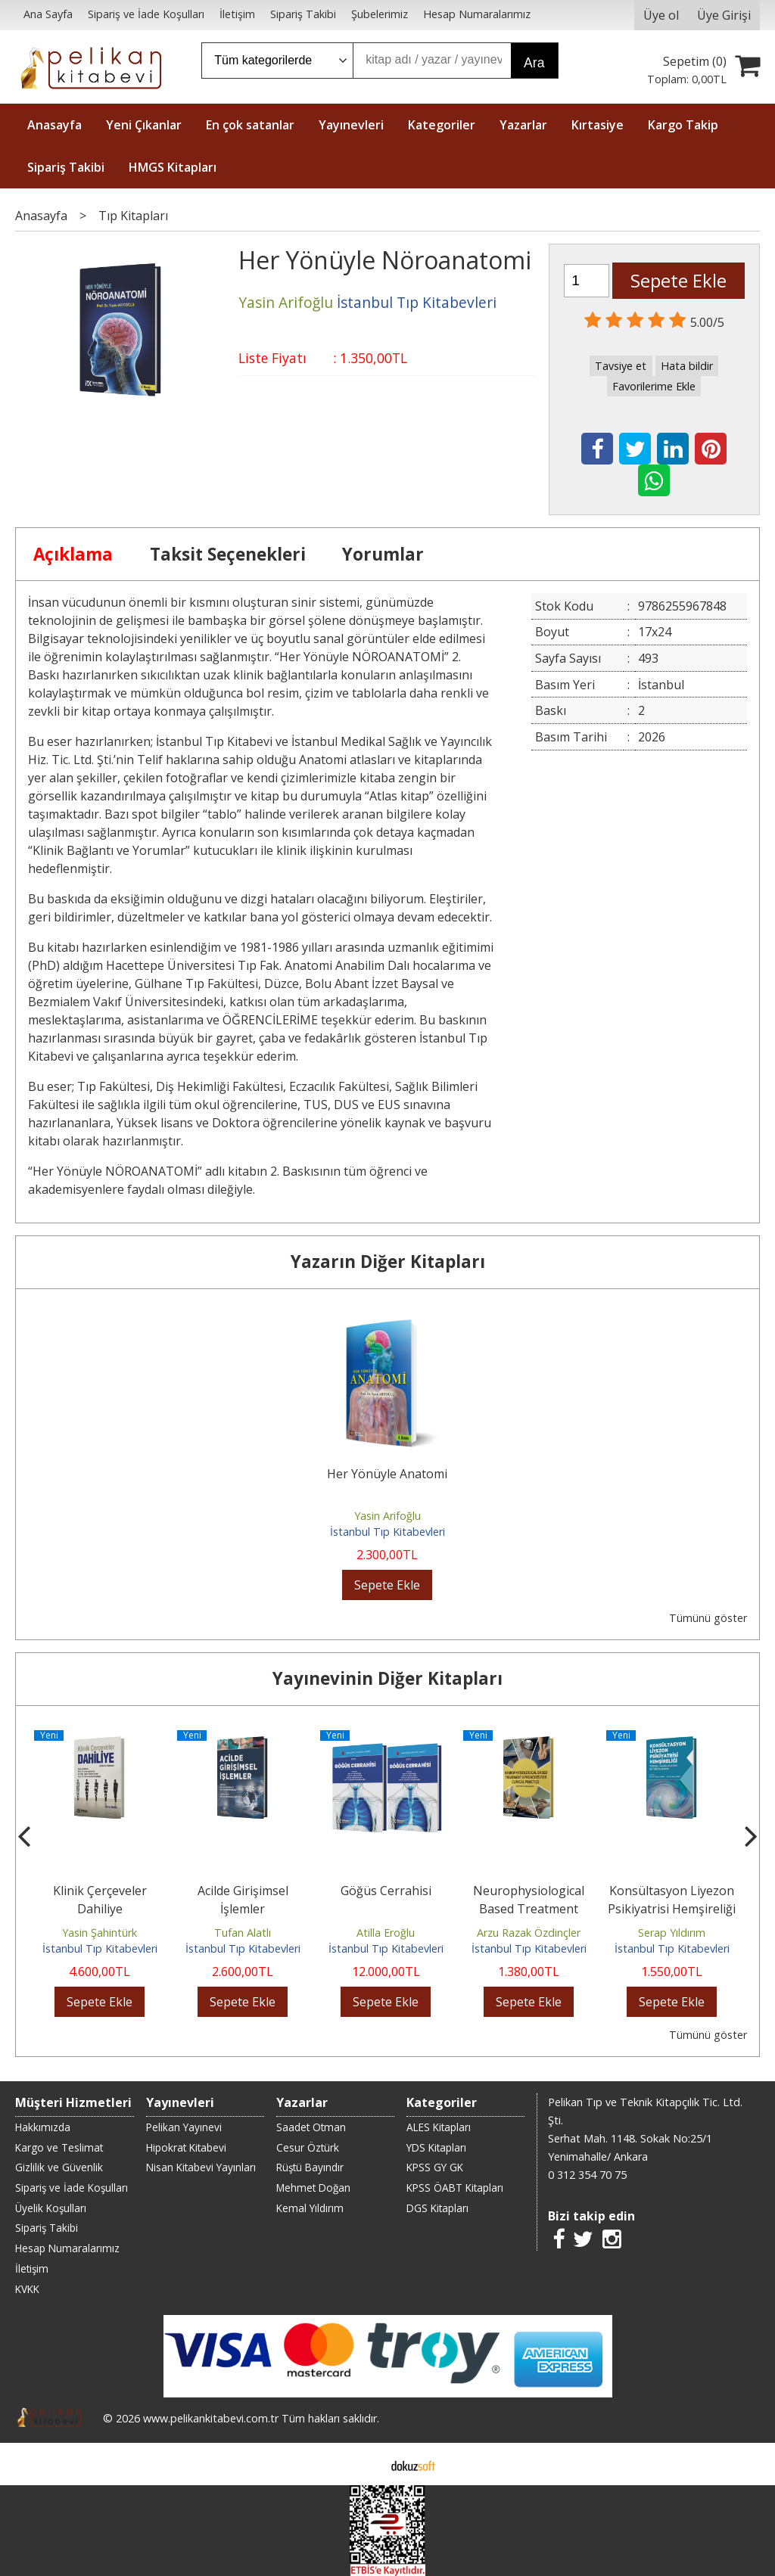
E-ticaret (364, 2464)
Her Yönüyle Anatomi (387, 1473)
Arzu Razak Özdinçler (528, 1932)
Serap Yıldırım (671, 1932)
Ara (534, 62)
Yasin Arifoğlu (387, 1516)
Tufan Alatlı (242, 1932)
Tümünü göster (708, 1618)
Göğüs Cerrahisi (386, 1890)
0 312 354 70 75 (587, 2174)
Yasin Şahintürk (99, 1932)
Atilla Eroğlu (385, 1932)
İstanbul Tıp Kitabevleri (387, 1531)
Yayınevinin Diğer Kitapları (387, 1678)
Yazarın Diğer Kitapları (388, 1261)
